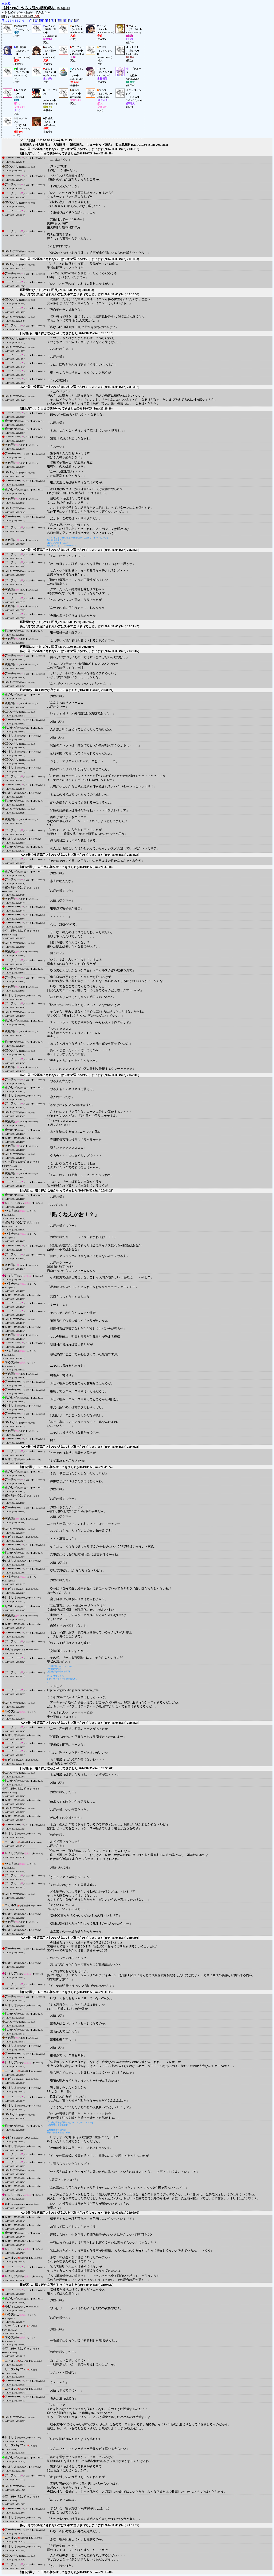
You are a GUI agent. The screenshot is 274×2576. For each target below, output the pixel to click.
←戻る (6, 3)
